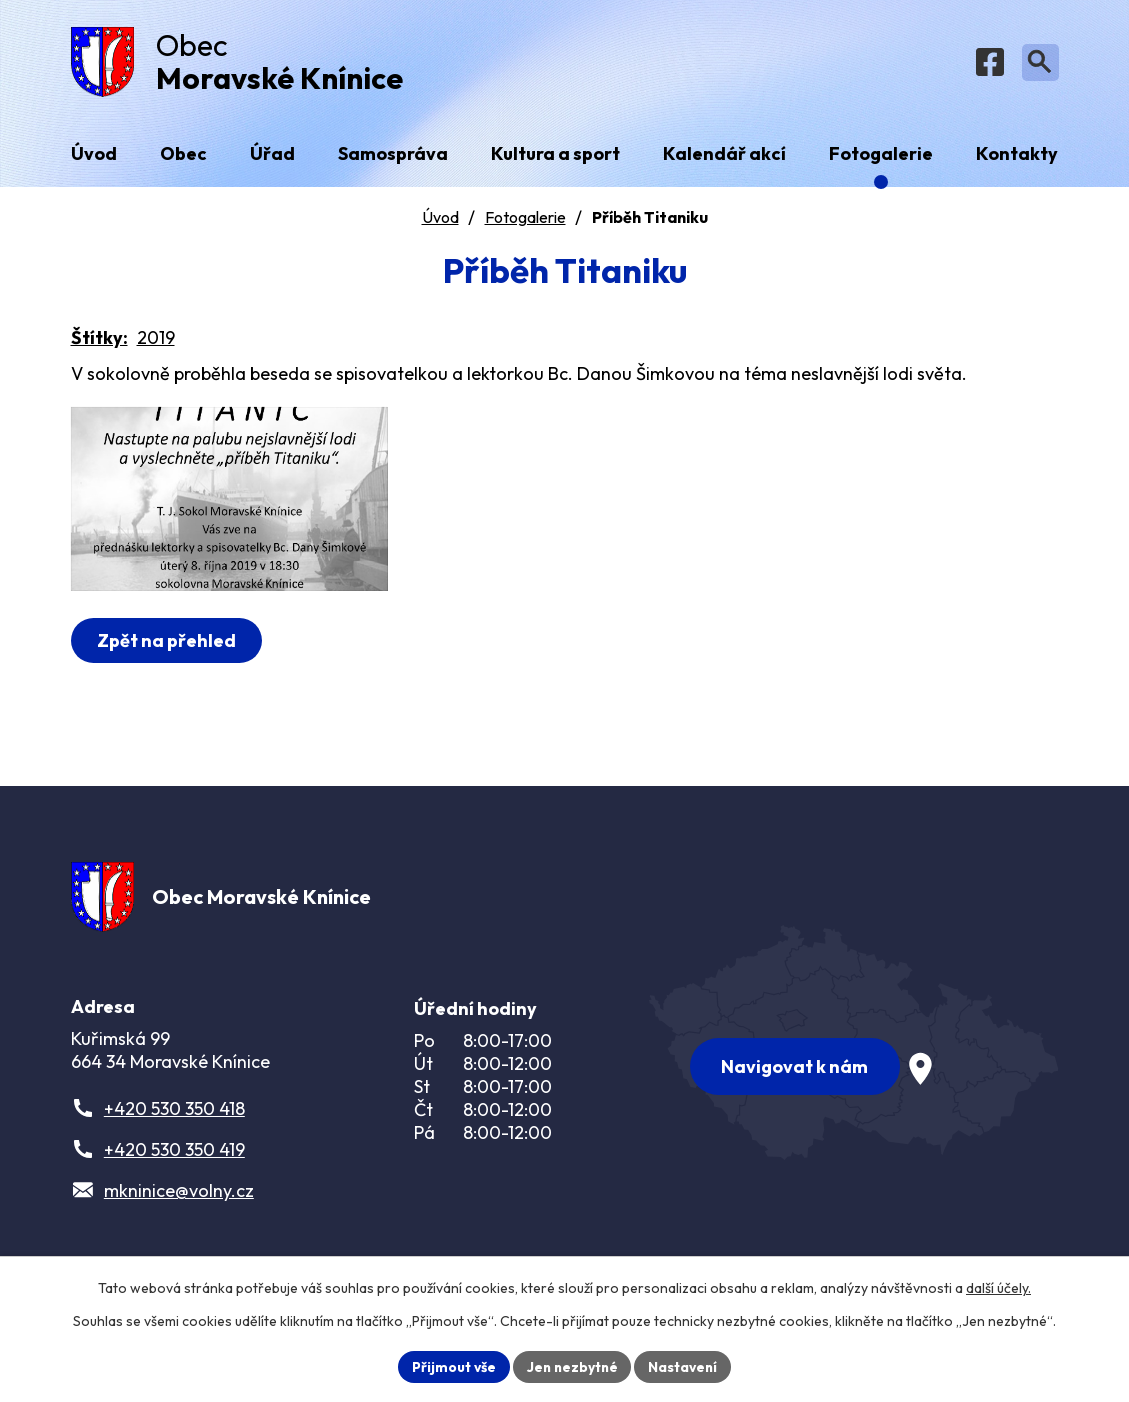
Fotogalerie (525, 221)
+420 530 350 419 (174, 1156)
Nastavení (685, 1366)
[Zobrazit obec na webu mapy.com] (854, 1046)
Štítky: (99, 341)
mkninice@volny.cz (179, 1197)
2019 (156, 341)
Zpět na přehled (167, 660)
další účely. (998, 1288)
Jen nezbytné (572, 1366)
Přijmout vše (451, 1366)
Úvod (440, 221)
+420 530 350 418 (174, 1115)
